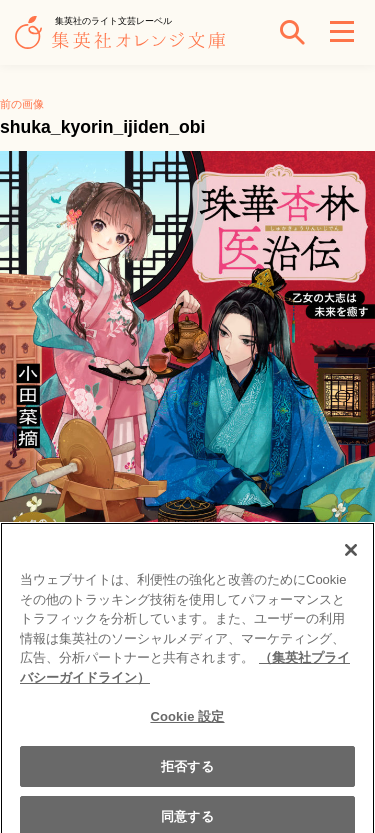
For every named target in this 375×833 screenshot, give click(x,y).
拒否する (187, 770)
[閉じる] (351, 555)
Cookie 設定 (187, 721)
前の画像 (22, 104)
